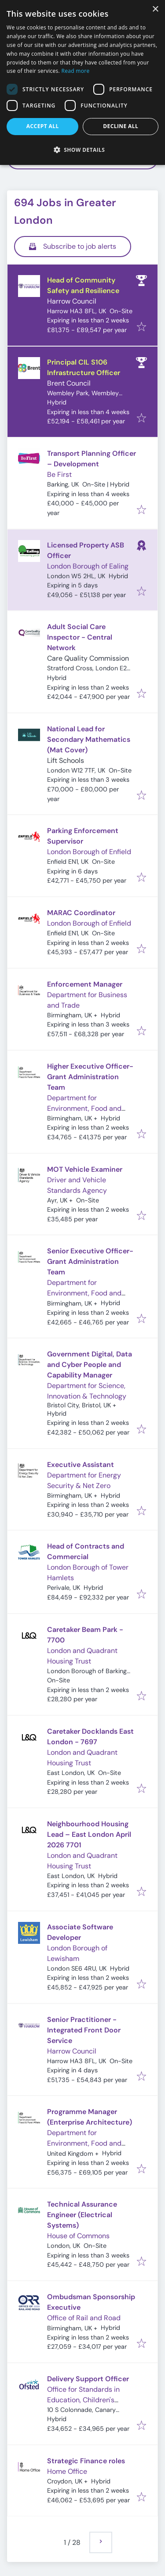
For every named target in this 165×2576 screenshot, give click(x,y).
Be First (59, 474)
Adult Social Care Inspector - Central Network (79, 637)
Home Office (67, 2471)
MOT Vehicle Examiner (84, 1169)
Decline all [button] (120, 126)
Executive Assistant (80, 1464)
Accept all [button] (42, 126)
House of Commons (78, 2235)
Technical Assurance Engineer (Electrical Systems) (82, 2215)
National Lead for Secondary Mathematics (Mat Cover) (88, 739)
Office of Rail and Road (84, 2317)
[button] (82, 149)
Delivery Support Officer (88, 2378)
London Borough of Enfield (89, 851)
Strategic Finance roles (86, 2460)
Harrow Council (71, 301)
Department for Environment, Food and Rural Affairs (84, 1108)
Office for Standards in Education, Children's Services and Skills (83, 2400)
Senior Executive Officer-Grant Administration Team (90, 1261)
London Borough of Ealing (87, 566)
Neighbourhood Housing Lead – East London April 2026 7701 (89, 1834)
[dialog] (82, 82)
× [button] (155, 9)
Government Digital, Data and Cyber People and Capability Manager (89, 1364)
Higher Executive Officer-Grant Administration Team (90, 1077)
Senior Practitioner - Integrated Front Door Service (84, 2030)
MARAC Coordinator (81, 912)
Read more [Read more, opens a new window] (76, 71)
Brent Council (69, 383)
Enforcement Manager (84, 984)
